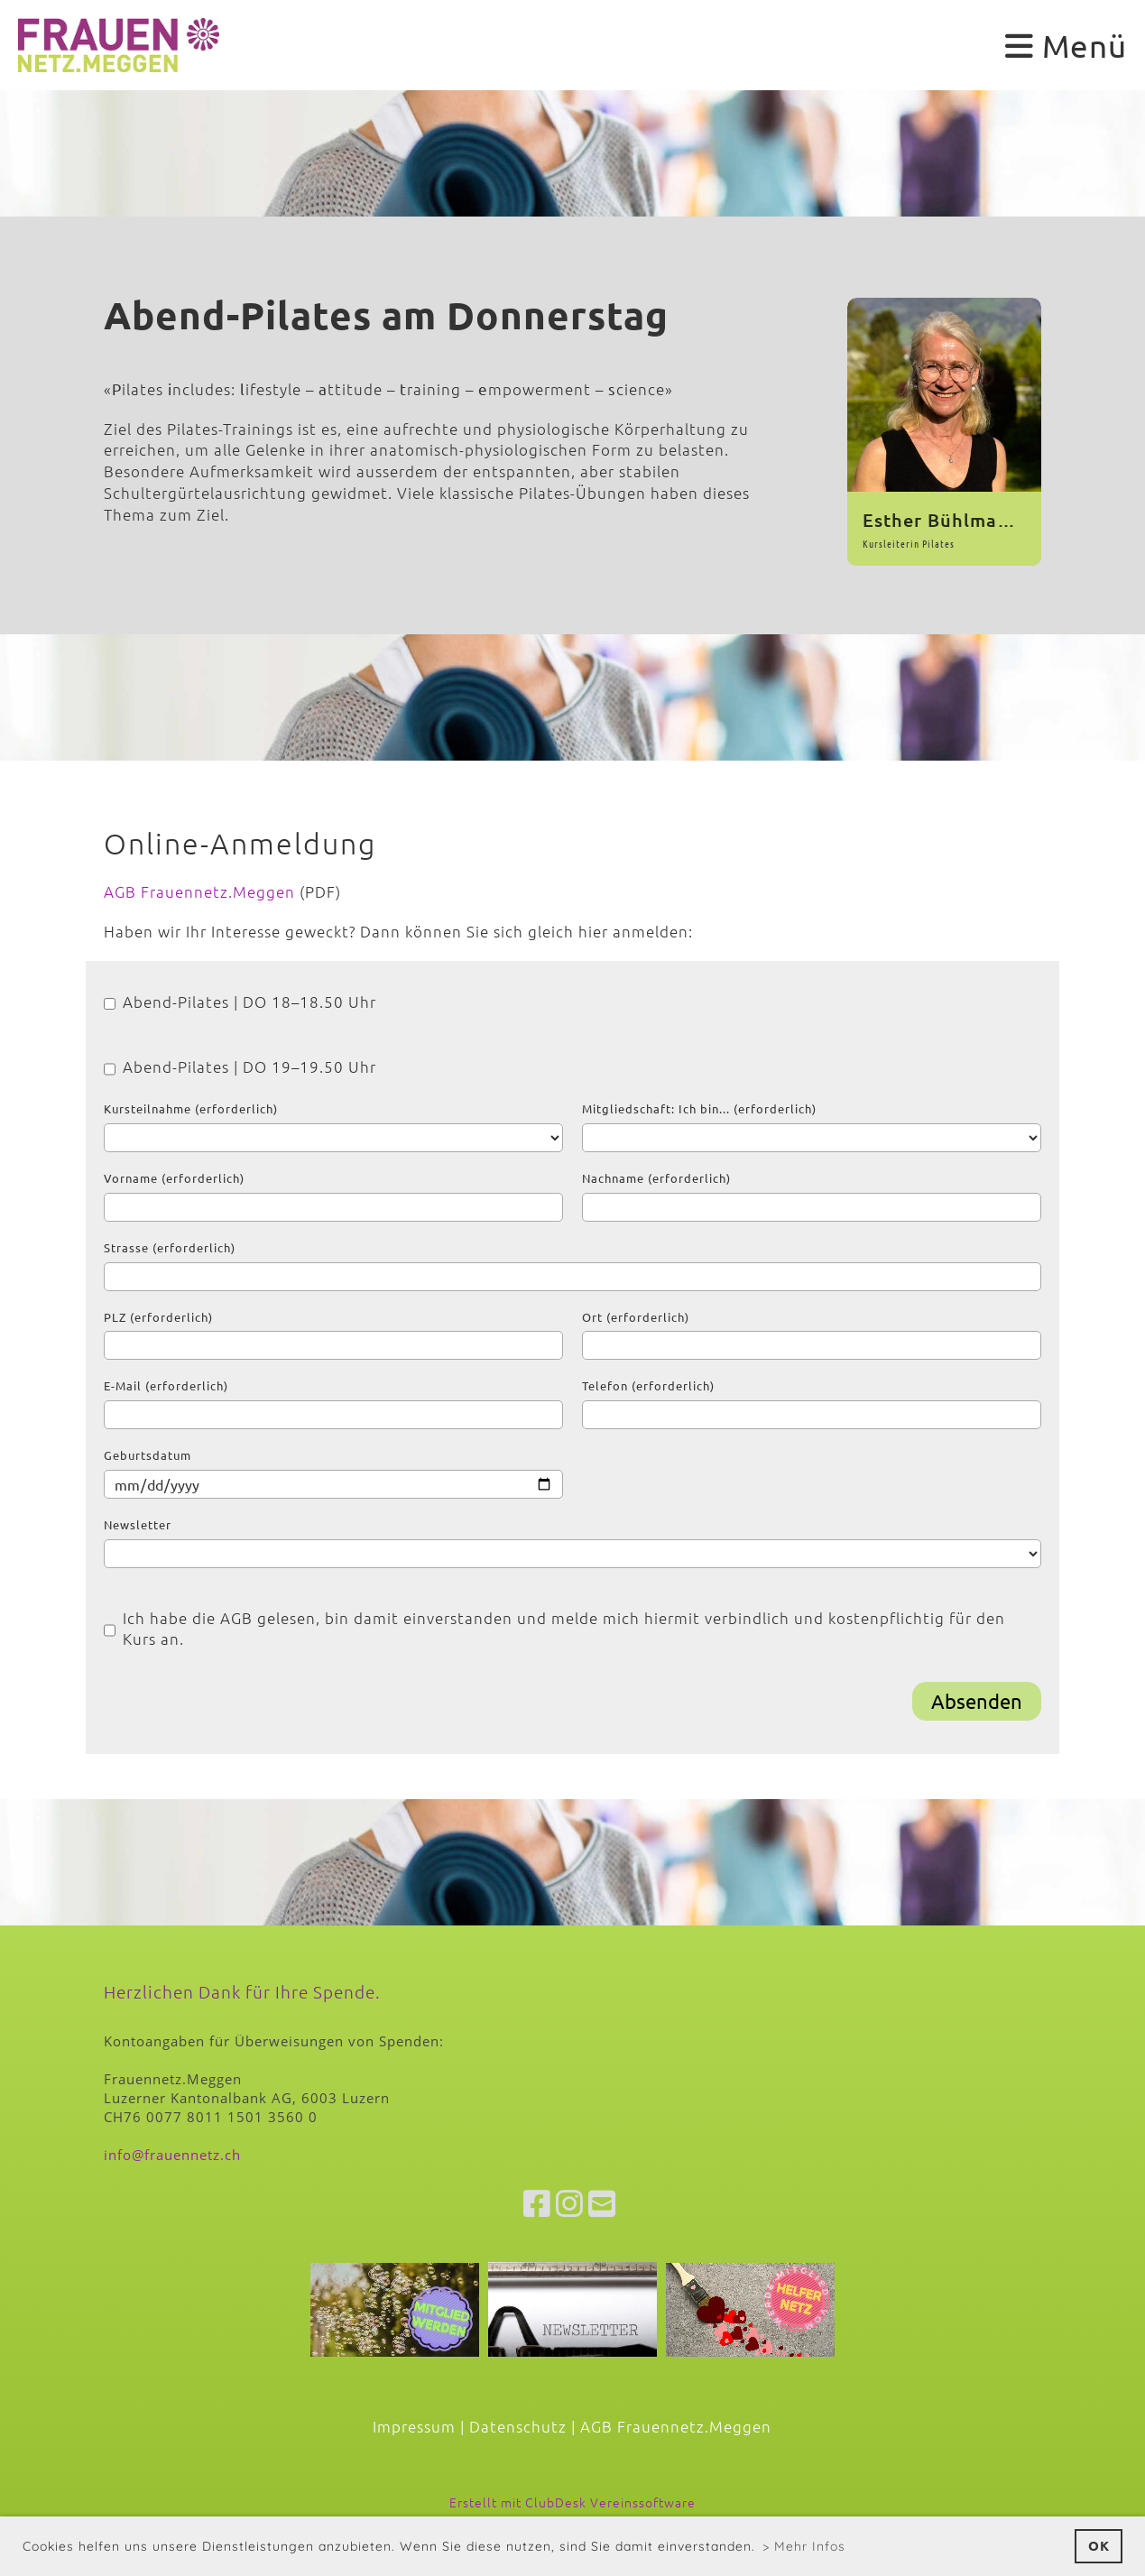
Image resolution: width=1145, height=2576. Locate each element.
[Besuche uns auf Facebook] (537, 2203)
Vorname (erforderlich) (174, 1178)
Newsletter (137, 1524)
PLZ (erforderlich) (158, 1317)
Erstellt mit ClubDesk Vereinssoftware (572, 2502)
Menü (1066, 45)
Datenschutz (518, 2426)
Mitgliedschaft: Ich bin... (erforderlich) (699, 1108)
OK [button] (1099, 2545)
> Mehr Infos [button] (803, 2546)
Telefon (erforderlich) (648, 1385)
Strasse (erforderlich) (169, 1247)
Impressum (414, 2426)
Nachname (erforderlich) (656, 1178)
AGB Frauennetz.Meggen (199, 891)
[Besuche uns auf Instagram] (570, 2203)
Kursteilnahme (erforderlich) (191, 1108)
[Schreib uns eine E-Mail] (602, 2203)
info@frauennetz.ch (172, 2155)
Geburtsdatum (147, 1455)
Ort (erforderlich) (635, 1317)
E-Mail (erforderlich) (166, 1385)
